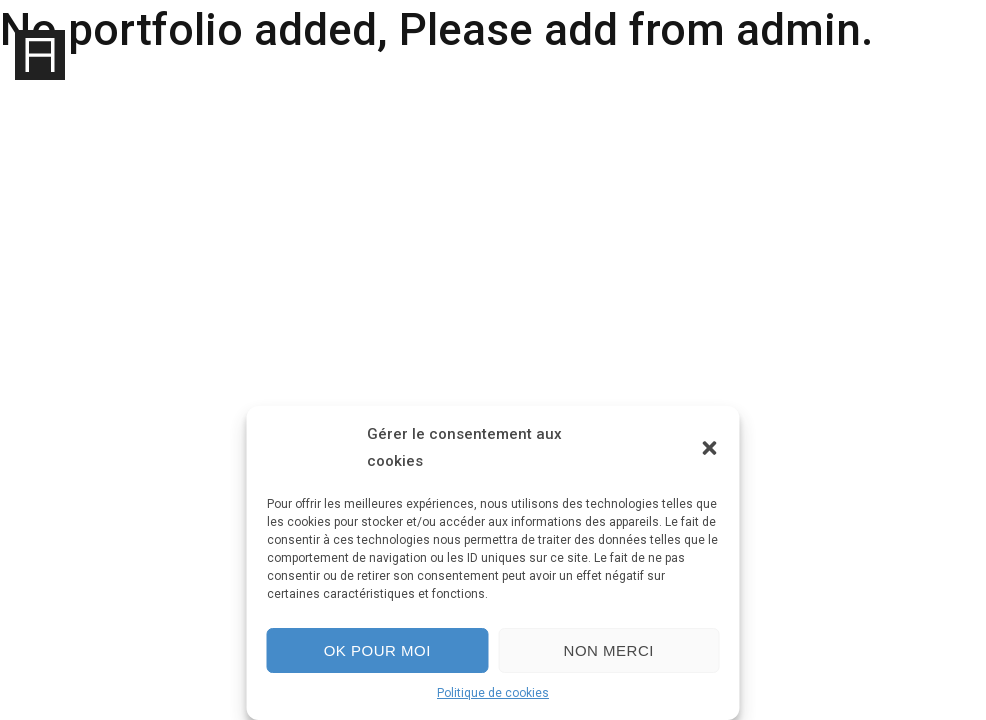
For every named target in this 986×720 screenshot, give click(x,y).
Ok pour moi (377, 650)
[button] (710, 448)
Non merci (609, 650)
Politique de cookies (493, 693)
